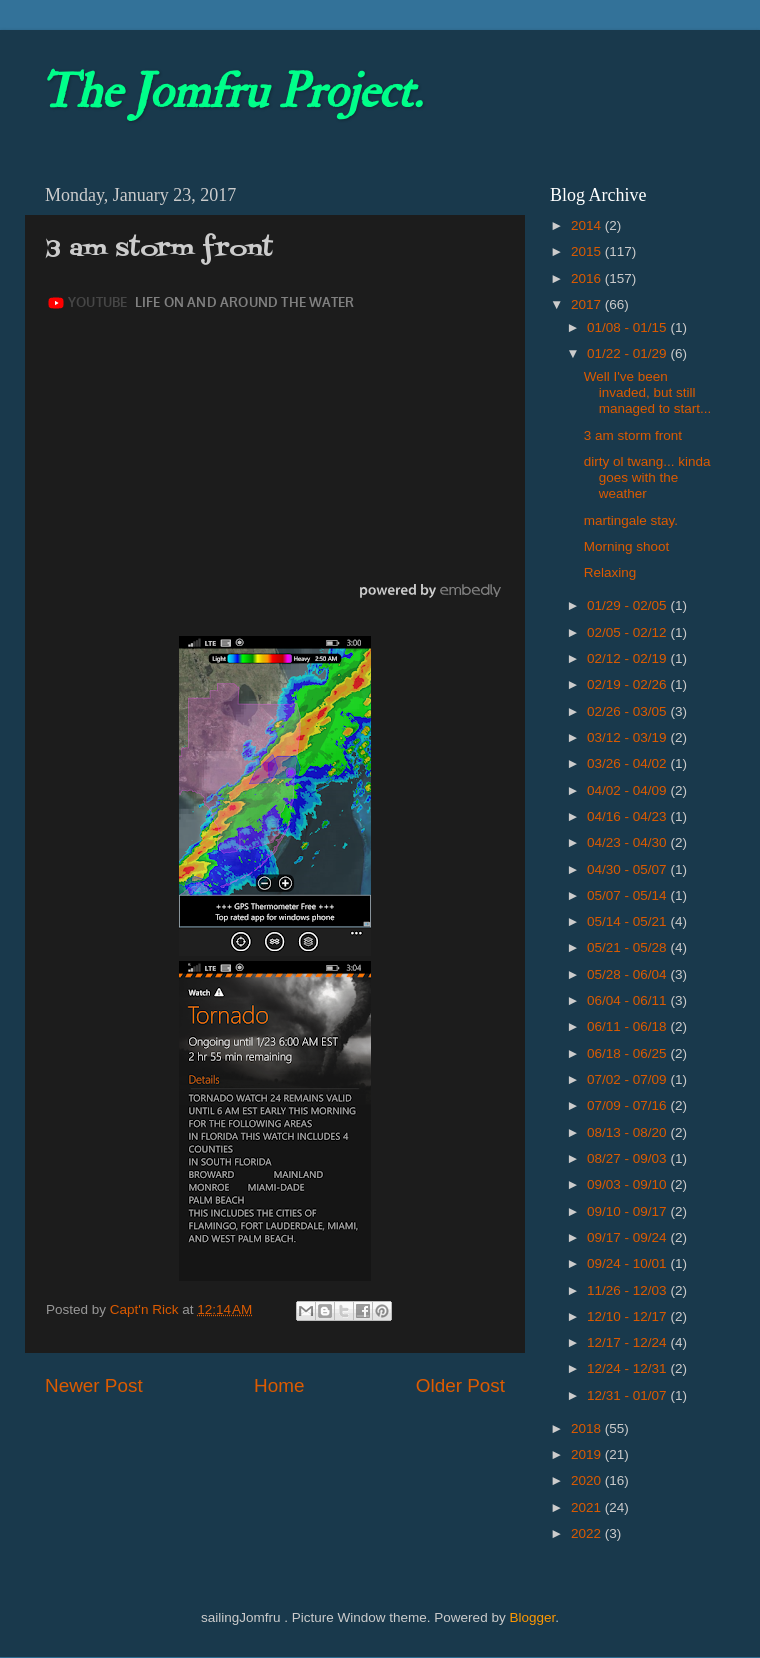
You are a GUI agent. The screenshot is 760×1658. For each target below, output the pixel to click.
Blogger (532, 1617)
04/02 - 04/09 (628, 790)
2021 (588, 1507)
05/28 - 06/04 (628, 974)
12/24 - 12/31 (628, 1368)
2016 (588, 278)
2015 (588, 251)
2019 (588, 1454)
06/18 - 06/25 (628, 1053)
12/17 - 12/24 (628, 1342)
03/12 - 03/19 (628, 737)
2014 (588, 225)
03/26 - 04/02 (628, 763)
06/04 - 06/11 (628, 1000)
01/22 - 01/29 (628, 353)
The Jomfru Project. (231, 92)
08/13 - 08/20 (628, 1132)
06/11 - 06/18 (628, 1026)
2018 (588, 1428)
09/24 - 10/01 (628, 1263)
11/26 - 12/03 (628, 1290)
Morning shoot (627, 546)
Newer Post (94, 1385)
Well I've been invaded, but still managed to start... (648, 392)
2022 (588, 1533)
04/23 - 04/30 (628, 842)
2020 (588, 1480)
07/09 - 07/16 (628, 1105)
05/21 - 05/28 (628, 947)
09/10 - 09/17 (628, 1211)
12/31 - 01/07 (628, 1395)
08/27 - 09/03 (628, 1158)
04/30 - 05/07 (628, 869)
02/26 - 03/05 (628, 711)
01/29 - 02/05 (628, 605)
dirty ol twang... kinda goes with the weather (647, 477)
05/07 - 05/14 (628, 895)
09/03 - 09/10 (628, 1184)
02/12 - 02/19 (628, 658)
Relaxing (610, 572)
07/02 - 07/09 (628, 1079)
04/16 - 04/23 (628, 816)
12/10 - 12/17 (628, 1316)
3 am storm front (633, 435)
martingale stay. (631, 520)
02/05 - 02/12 (628, 632)
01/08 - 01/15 (628, 327)
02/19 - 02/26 (628, 684)
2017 (588, 304)
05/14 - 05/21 (628, 921)
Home (279, 1385)
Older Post (460, 1385)
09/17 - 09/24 (628, 1237)
